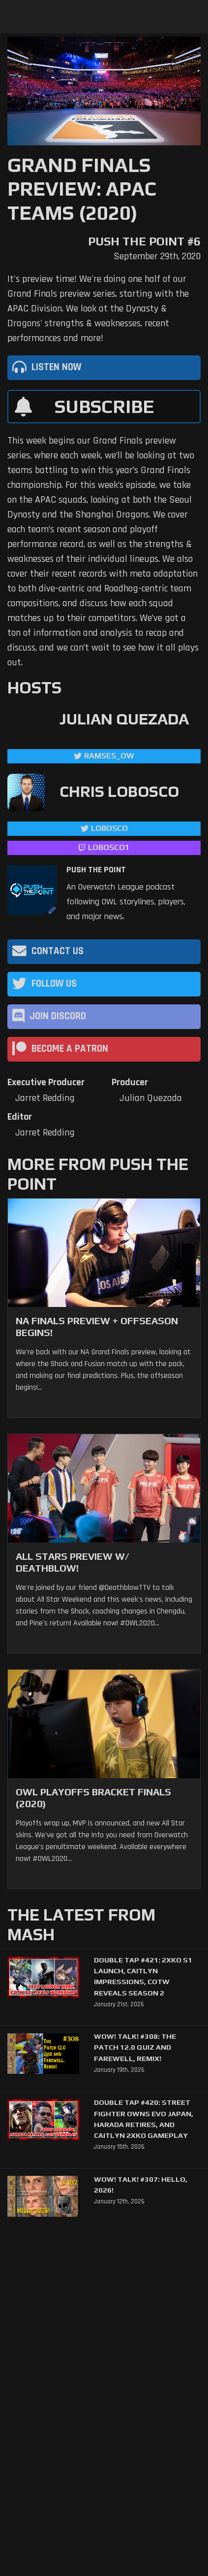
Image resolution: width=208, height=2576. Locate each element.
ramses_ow (109, 755)
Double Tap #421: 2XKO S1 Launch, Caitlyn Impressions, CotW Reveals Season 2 (143, 1976)
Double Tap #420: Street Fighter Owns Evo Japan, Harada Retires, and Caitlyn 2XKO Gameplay (143, 2118)
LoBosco (109, 828)
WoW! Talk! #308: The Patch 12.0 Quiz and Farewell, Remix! (135, 2047)
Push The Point (96, 869)
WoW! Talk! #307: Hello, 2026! (140, 2184)
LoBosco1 (108, 847)
